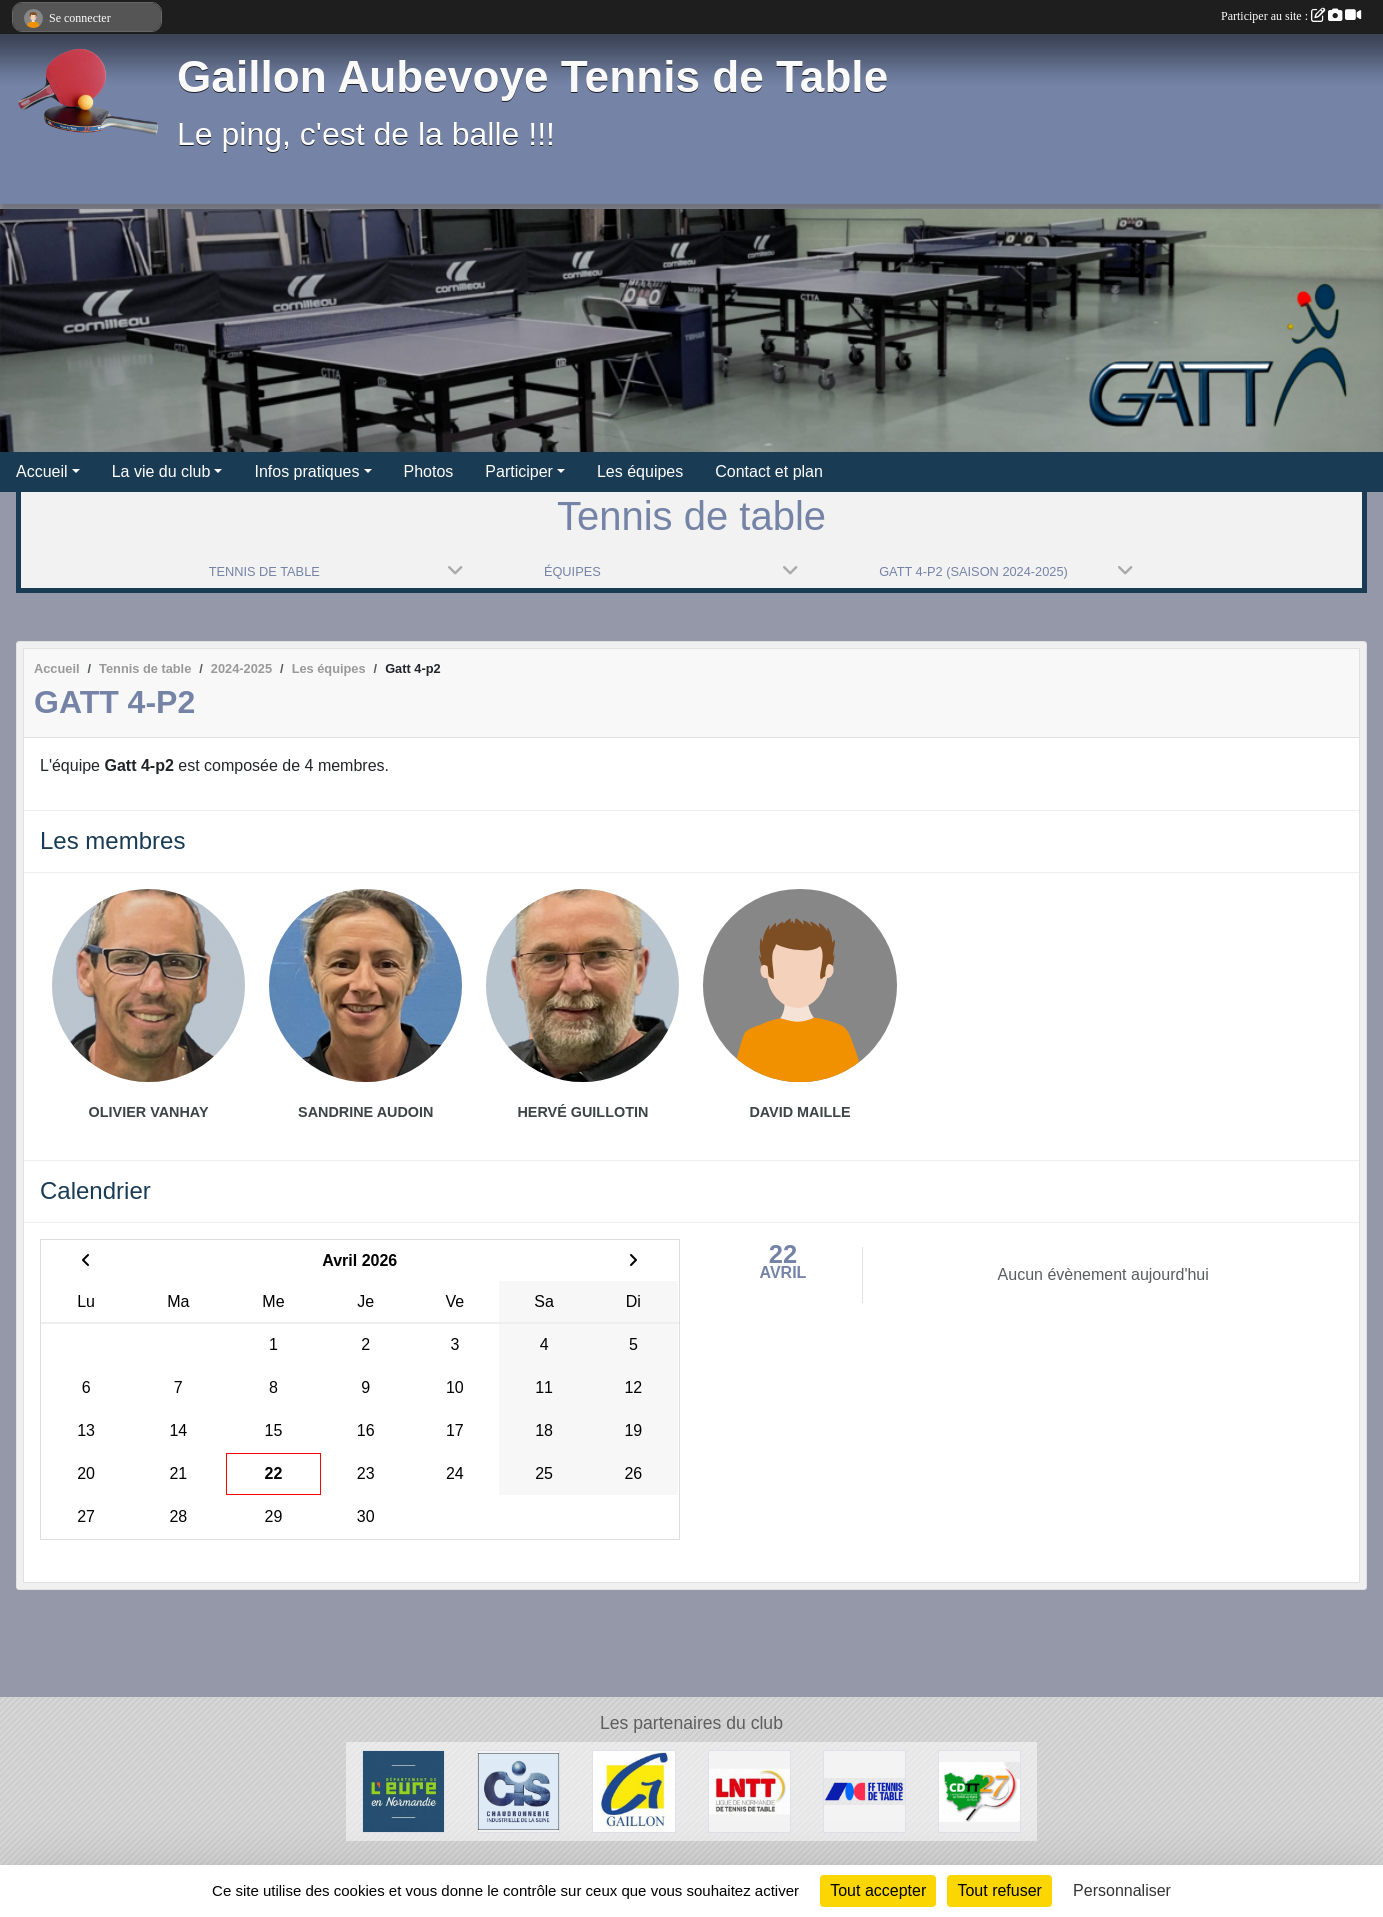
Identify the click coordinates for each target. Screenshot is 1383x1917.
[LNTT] (749, 1790)
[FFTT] (864, 1790)
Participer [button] (519, 471)
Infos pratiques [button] (306, 471)
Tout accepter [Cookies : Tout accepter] (878, 1890)
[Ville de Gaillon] (633, 1790)
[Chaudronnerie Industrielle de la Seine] (518, 1790)
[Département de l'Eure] (403, 1790)
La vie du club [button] (161, 471)
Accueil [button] (42, 471)
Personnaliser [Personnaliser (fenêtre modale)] (1122, 1890)
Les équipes (640, 471)
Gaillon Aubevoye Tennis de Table (532, 76)
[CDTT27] (979, 1790)
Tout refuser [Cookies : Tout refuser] (999, 1890)
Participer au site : (1291, 16)
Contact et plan (769, 471)
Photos (429, 471)
